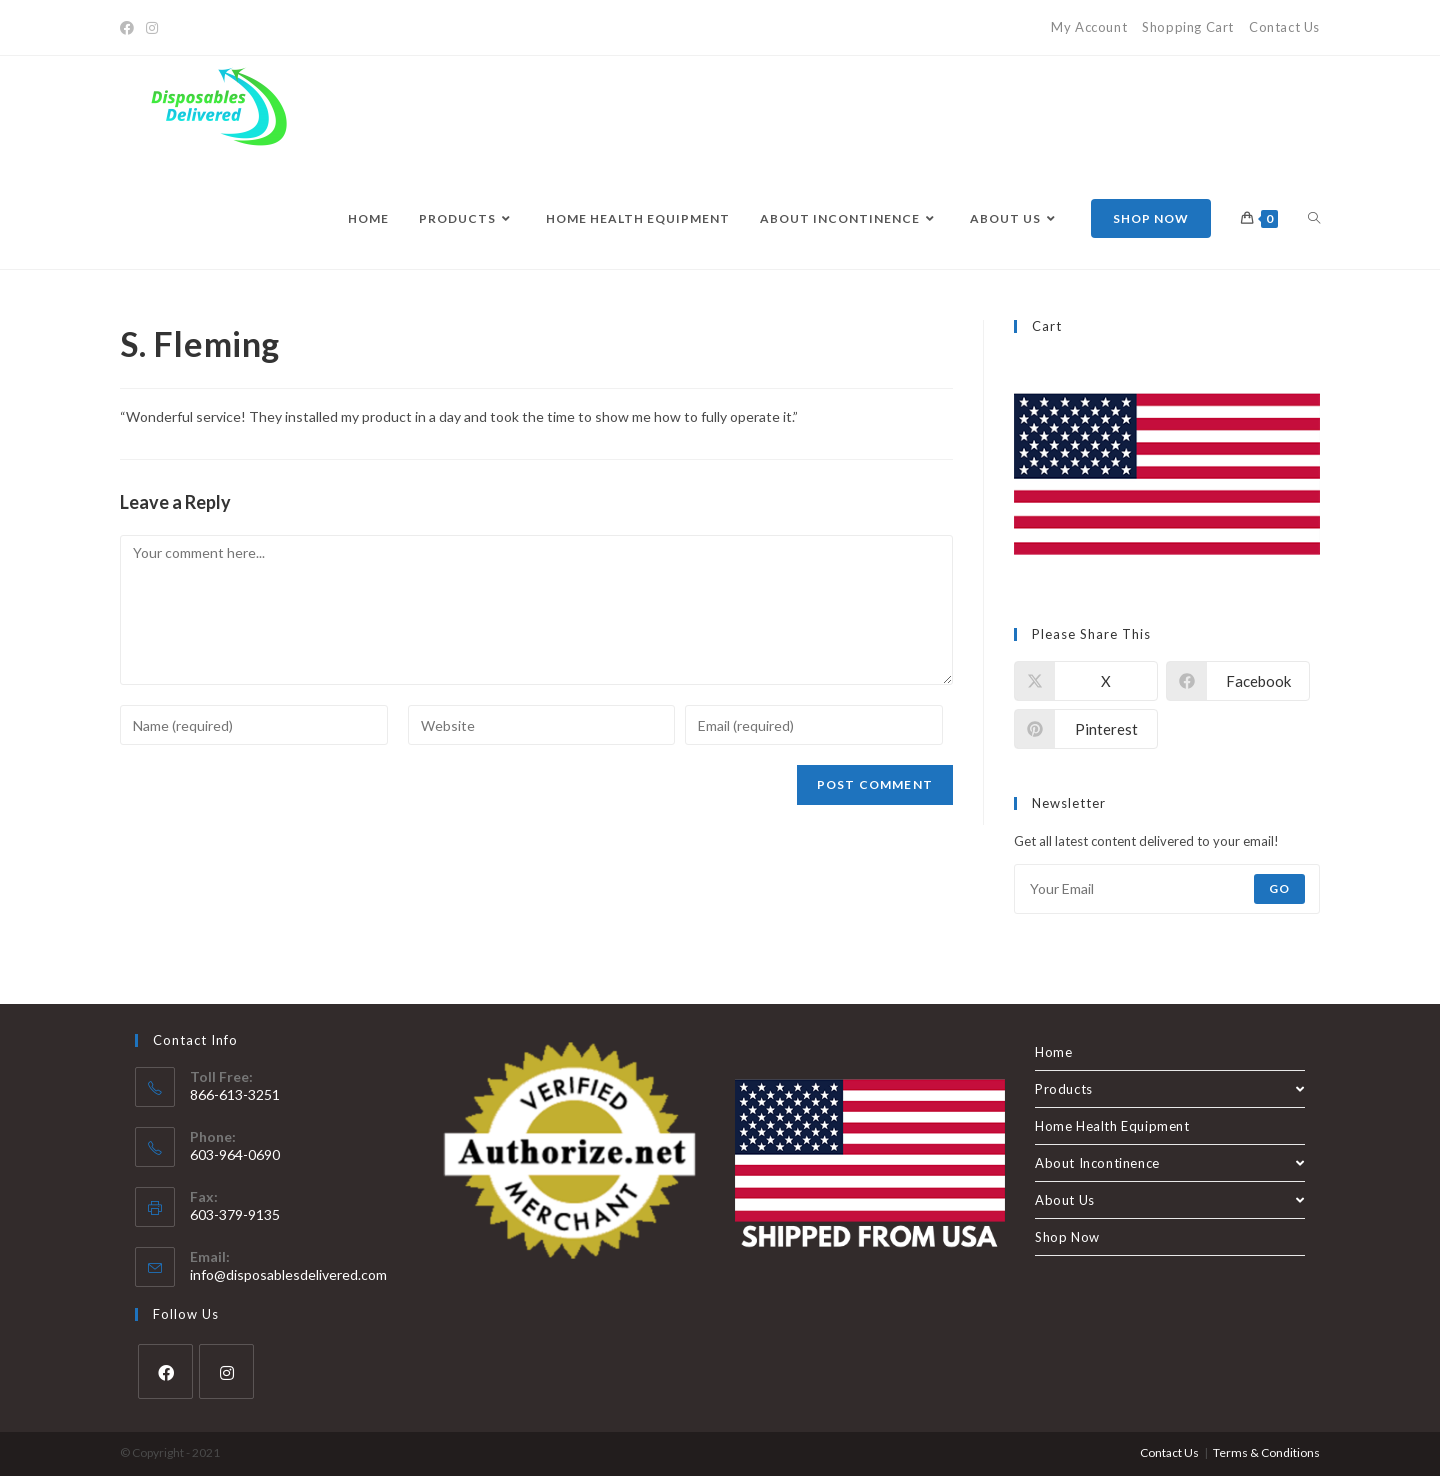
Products (1170, 1089)
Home (1053, 1052)
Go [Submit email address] (1279, 888)
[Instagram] (152, 28)
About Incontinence (1170, 1163)
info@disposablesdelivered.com (288, 1274)
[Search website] (1314, 219)
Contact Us (1284, 27)
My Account (1089, 27)
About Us (1170, 1200)
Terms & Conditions (1266, 1452)
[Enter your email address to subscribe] (1167, 889)
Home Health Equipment (1112, 1126)
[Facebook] (130, 28)
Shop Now (1067, 1237)
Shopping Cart (1188, 27)
